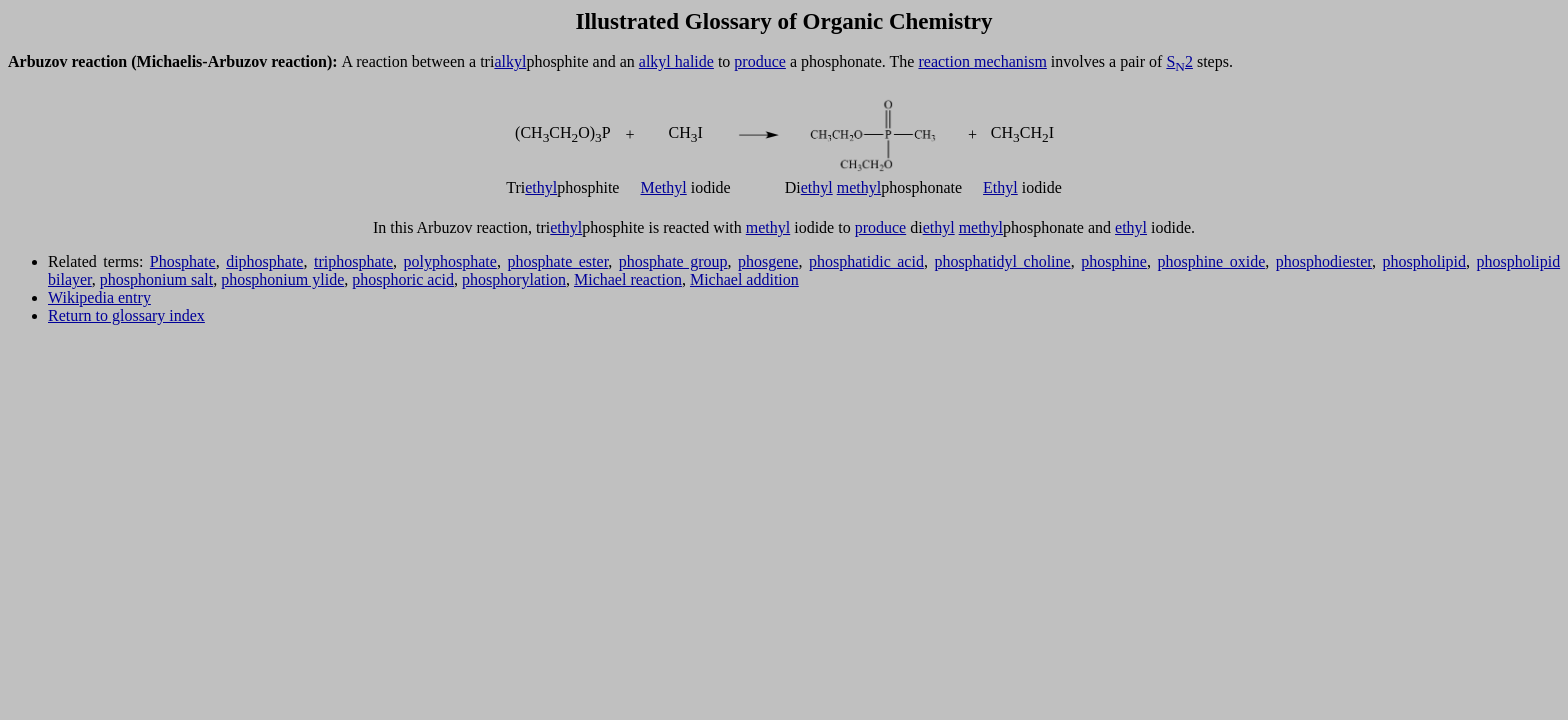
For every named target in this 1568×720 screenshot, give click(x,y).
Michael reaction (628, 279)
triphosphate (353, 261)
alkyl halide (676, 61)
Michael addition (744, 279)
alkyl (510, 61)
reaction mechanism (982, 61)
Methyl (664, 187)
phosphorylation (514, 279)
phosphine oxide (1211, 261)
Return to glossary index (126, 315)
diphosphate (264, 261)
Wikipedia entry (99, 297)
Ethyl (1000, 187)
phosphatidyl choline (1002, 261)
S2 (1179, 61)
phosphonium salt (156, 279)
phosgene (768, 261)
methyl (859, 187)
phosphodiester (1324, 261)
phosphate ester (557, 261)
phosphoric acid (403, 279)
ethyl (541, 187)
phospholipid (1425, 261)
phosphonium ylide (282, 279)
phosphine (1114, 261)
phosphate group (673, 261)
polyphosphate (450, 261)
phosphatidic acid (866, 261)
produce (760, 61)
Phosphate (183, 261)
